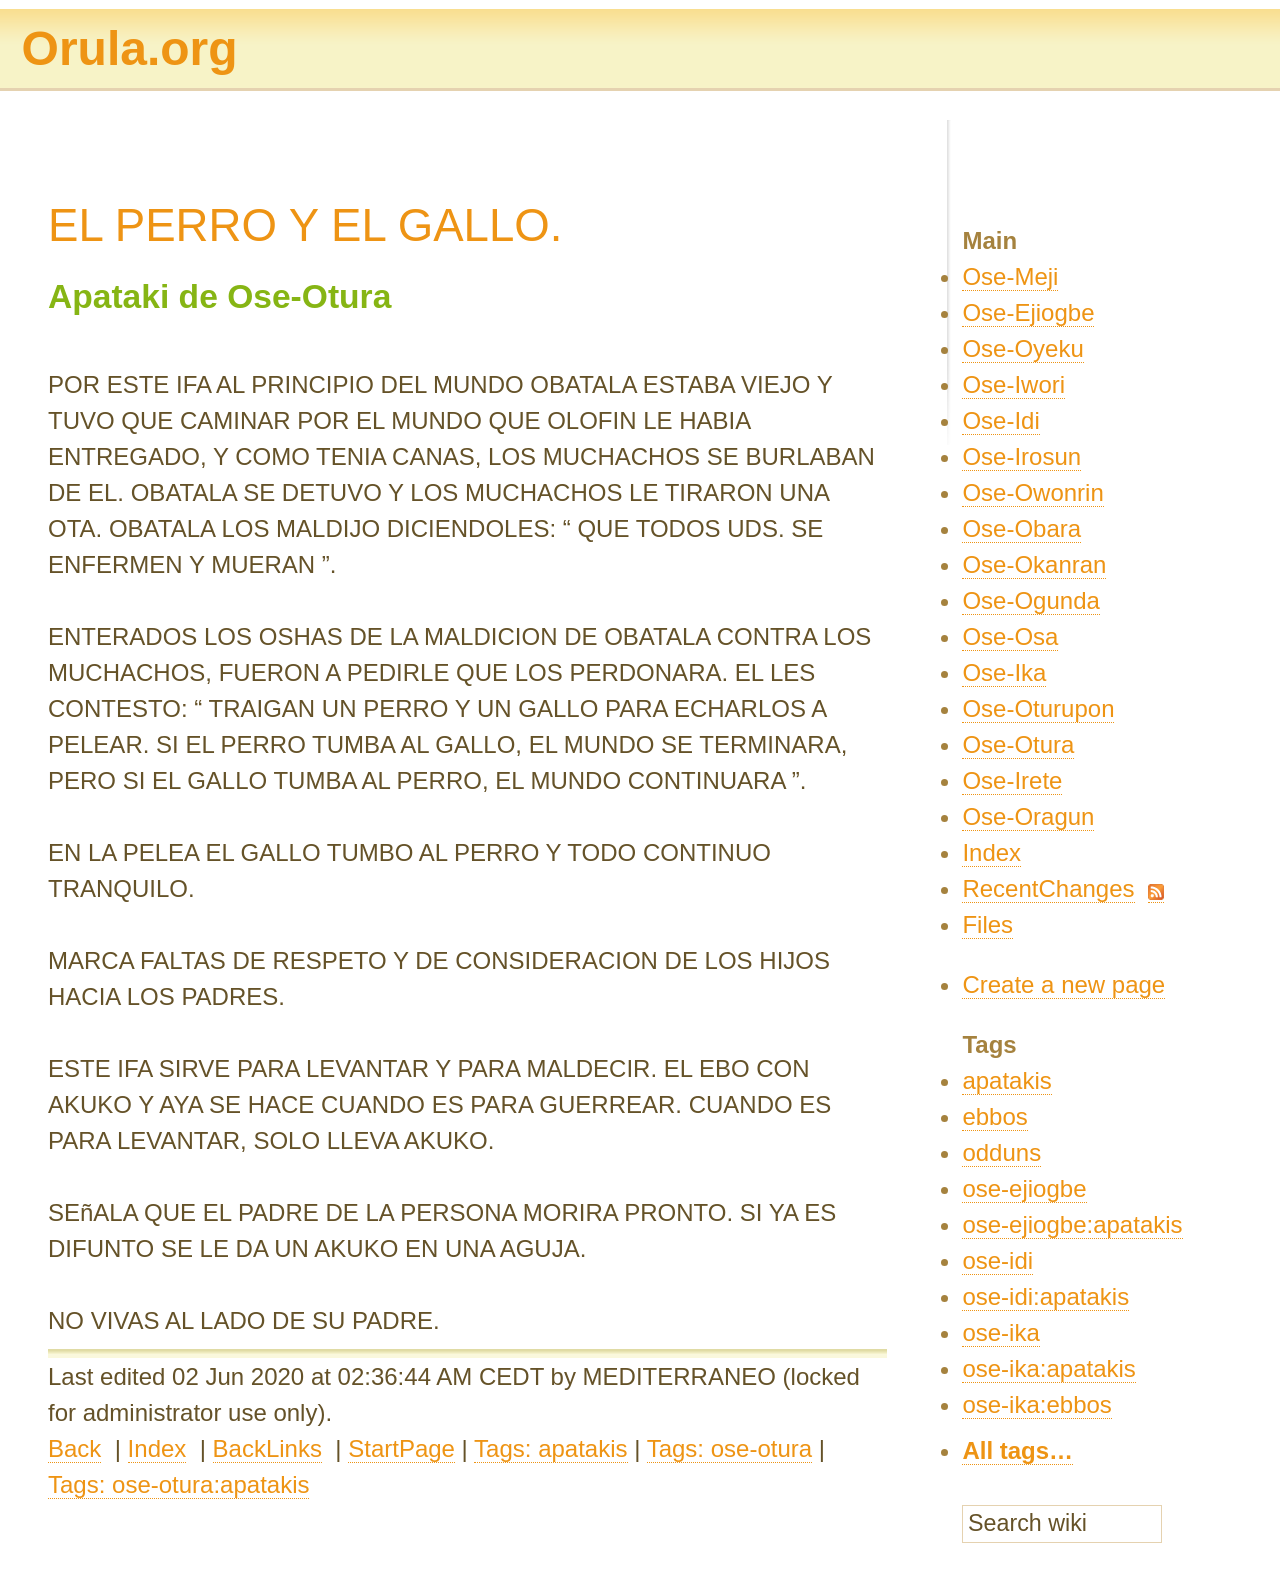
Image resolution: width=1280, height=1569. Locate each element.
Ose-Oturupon (1038, 708)
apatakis (1006, 1080)
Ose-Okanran (1034, 564)
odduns (1001, 1152)
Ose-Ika (1004, 672)
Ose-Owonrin (1032, 492)
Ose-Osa (1010, 636)
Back (74, 1448)
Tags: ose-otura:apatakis (178, 1484)
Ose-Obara (1021, 528)
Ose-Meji (1010, 276)
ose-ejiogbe (1024, 1188)
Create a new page (1063, 984)
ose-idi (997, 1260)
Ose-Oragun (1028, 816)
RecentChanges (1048, 888)
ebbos (994, 1116)
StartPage (401, 1448)
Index (157, 1448)
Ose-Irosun (1021, 456)
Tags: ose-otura (729, 1448)
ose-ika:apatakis (1048, 1368)
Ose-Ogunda (1030, 600)
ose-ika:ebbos (1036, 1404)
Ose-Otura (1018, 744)
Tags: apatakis (550, 1448)
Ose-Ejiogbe (1028, 312)
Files (987, 924)
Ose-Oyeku (1022, 348)
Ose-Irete (1012, 780)
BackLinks (267, 1448)
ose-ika (1000, 1332)
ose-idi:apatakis (1045, 1296)
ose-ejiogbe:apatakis (1072, 1224)
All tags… (1017, 1450)
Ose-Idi (1000, 420)
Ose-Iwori (1013, 384)
